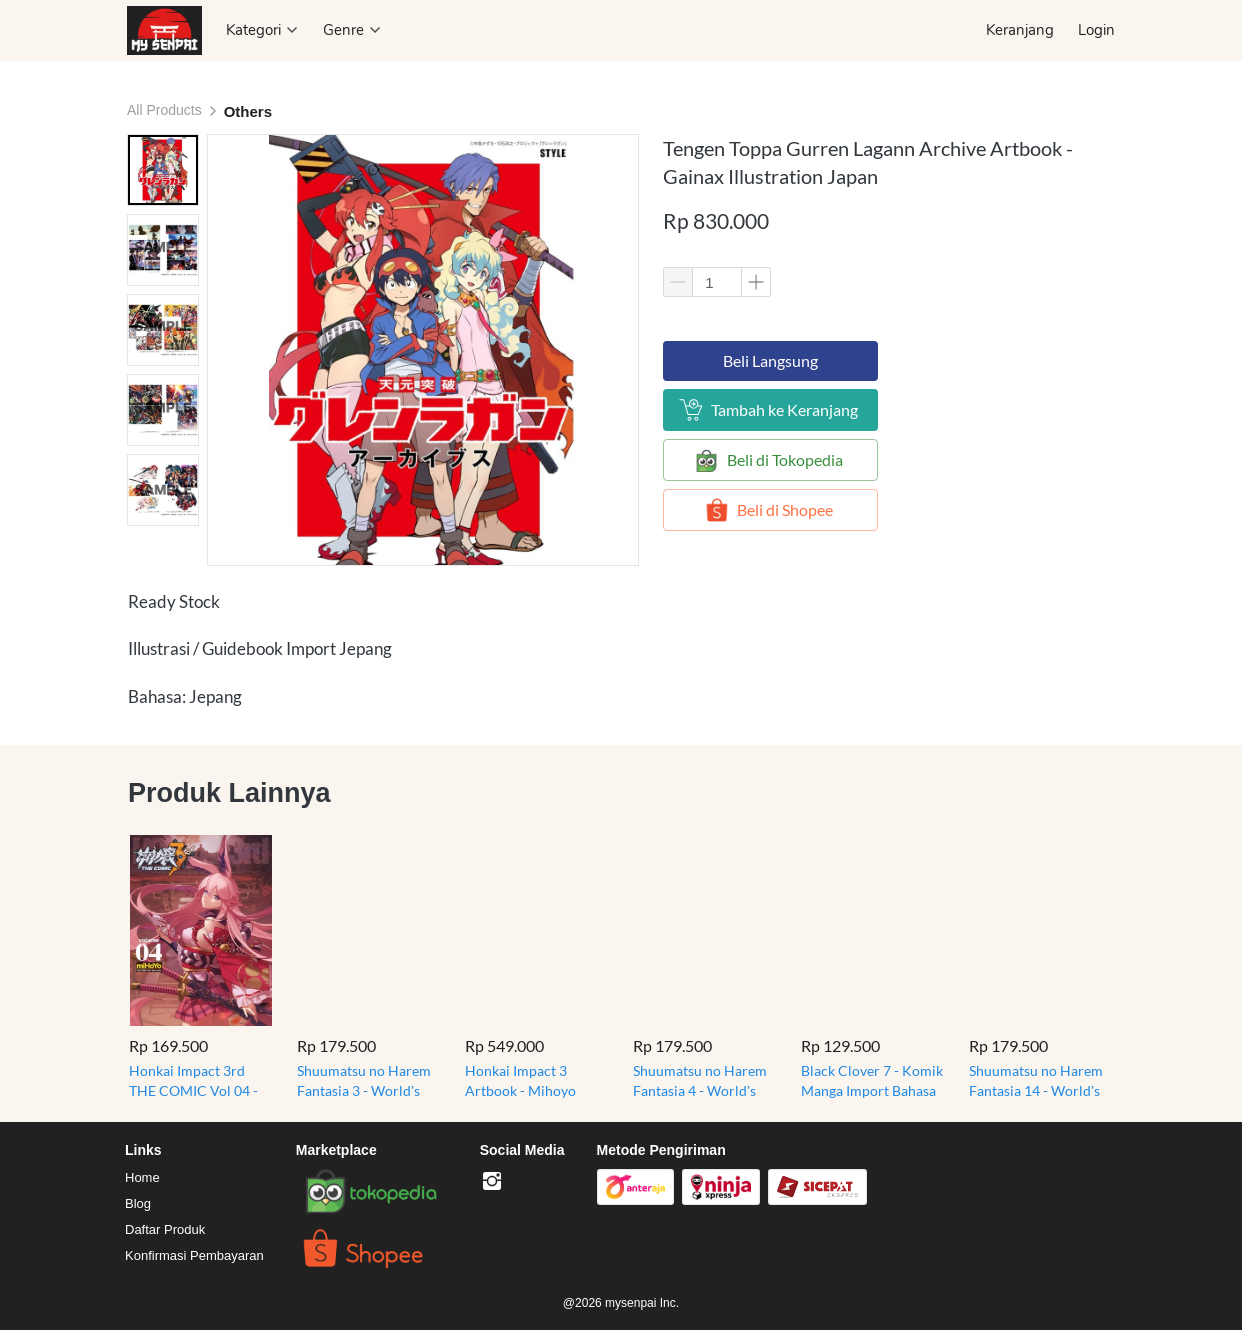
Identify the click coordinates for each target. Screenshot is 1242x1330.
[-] (492, 1182)
